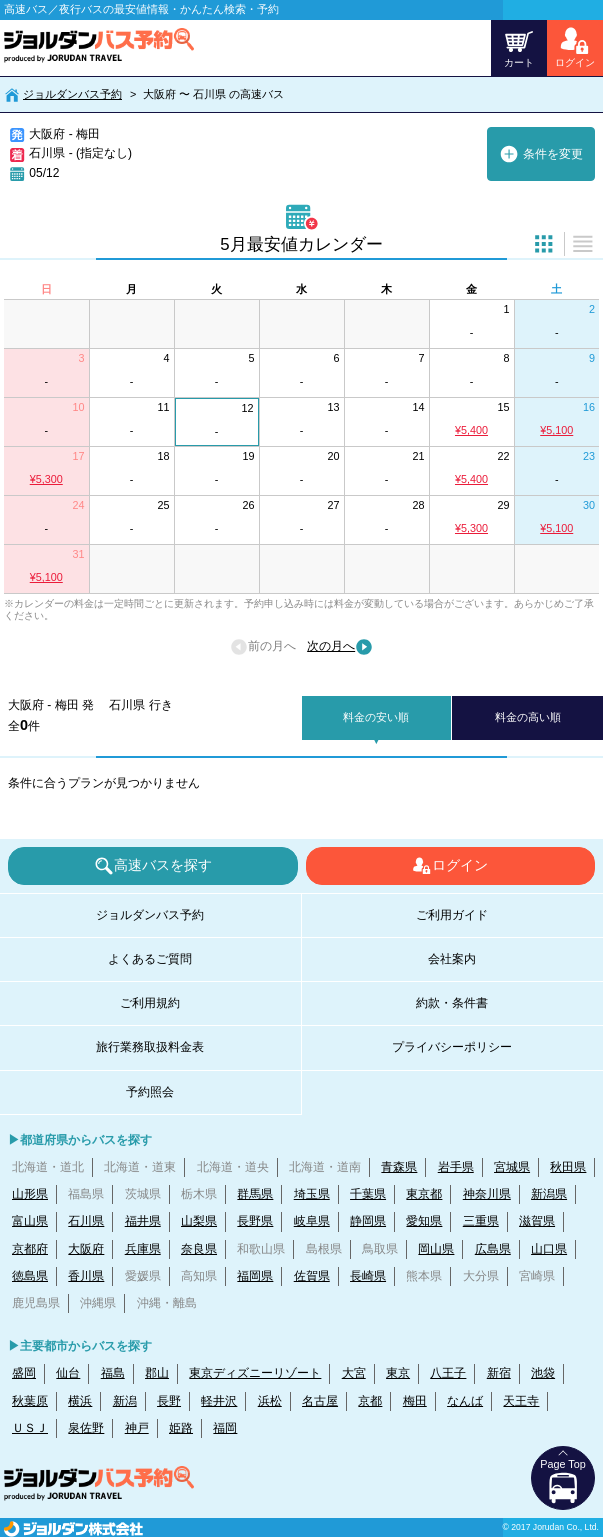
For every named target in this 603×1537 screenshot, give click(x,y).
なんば (465, 1401)
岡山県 (436, 1249)
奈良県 (199, 1249)
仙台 (68, 1373)
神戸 (137, 1428)
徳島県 (30, 1276)
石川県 (86, 1221)
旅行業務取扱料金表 (150, 1047)
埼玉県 (312, 1194)
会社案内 (452, 959)
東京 (398, 1373)
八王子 (448, 1373)
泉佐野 (86, 1428)
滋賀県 (537, 1221)
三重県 (481, 1221)
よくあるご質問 (150, 959)
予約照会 (150, 1092)
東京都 (424, 1194)
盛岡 (24, 1373)
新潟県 (549, 1194)
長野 (169, 1401)
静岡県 (368, 1221)
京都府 (30, 1249)
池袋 (543, 1373)
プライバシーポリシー (452, 1047)
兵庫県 (143, 1249)
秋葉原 (30, 1401)
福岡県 (255, 1276)
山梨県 (199, 1221)
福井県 (143, 1221)
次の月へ (340, 647)
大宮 (354, 1373)
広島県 (493, 1249)
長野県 (255, 1221)
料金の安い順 (376, 717)
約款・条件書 (452, 1003)
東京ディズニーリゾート (255, 1373)
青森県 (399, 1167)
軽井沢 (219, 1401)
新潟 (125, 1401)
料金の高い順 (528, 717)
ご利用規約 (150, 1003)
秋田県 (568, 1167)
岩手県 (456, 1167)
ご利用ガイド (452, 915)
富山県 (30, 1221)
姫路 (181, 1428)
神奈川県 (487, 1194)
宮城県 (512, 1167)
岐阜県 (312, 1221)
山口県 (549, 1249)
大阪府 (86, 1249)
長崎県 (368, 1276)
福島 (113, 1373)
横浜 (80, 1401)
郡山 (157, 1373)
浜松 (270, 1401)
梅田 (415, 1401)
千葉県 (368, 1194)
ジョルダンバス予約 (72, 94)
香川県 (86, 1276)
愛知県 (424, 1221)
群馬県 (255, 1194)
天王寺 (521, 1401)
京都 (370, 1401)
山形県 (30, 1194)
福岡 (225, 1428)
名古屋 (320, 1401)
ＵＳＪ (30, 1428)
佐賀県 (312, 1276)
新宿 (499, 1373)
